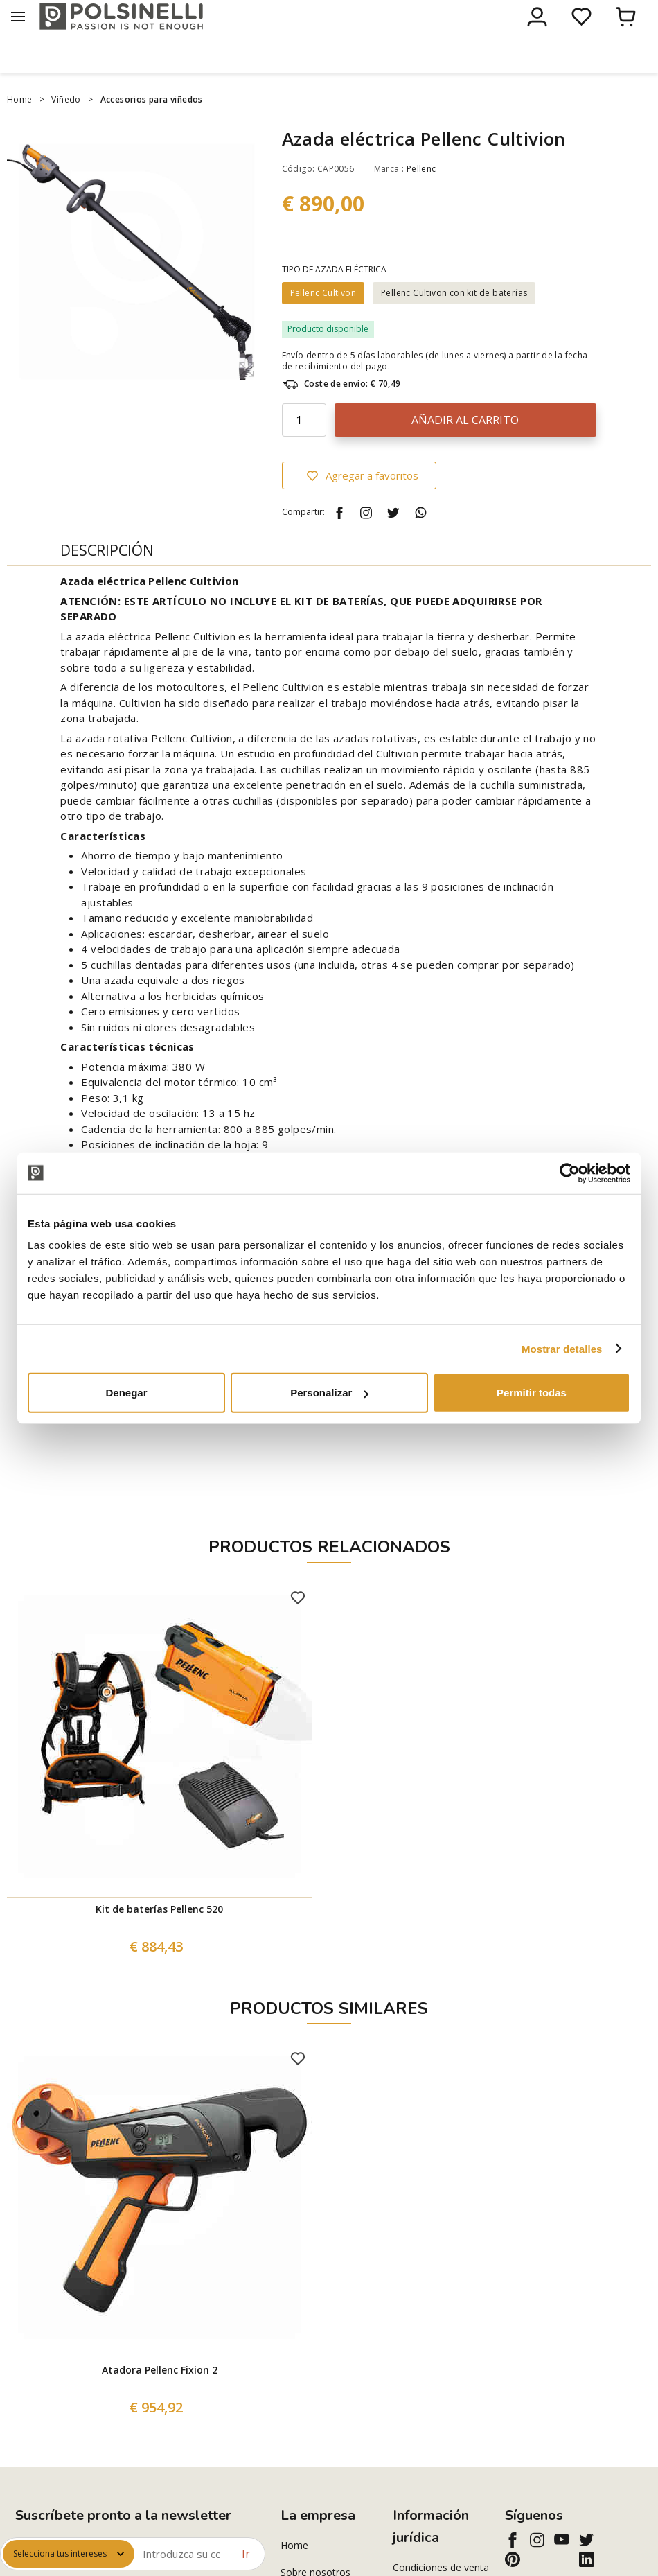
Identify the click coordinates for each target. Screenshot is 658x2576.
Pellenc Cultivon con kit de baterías (454, 322)
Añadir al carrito (465, 449)
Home (20, 128)
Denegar (126, 1393)
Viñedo (65, 128)
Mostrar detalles (562, 1348)
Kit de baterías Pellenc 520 (159, 1938)
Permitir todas (532, 1393)
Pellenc (421, 198)
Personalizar (329, 1393)
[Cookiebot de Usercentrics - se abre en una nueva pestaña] (569, 1172)
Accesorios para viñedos (151, 128)
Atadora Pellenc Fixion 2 (159, 2399)
